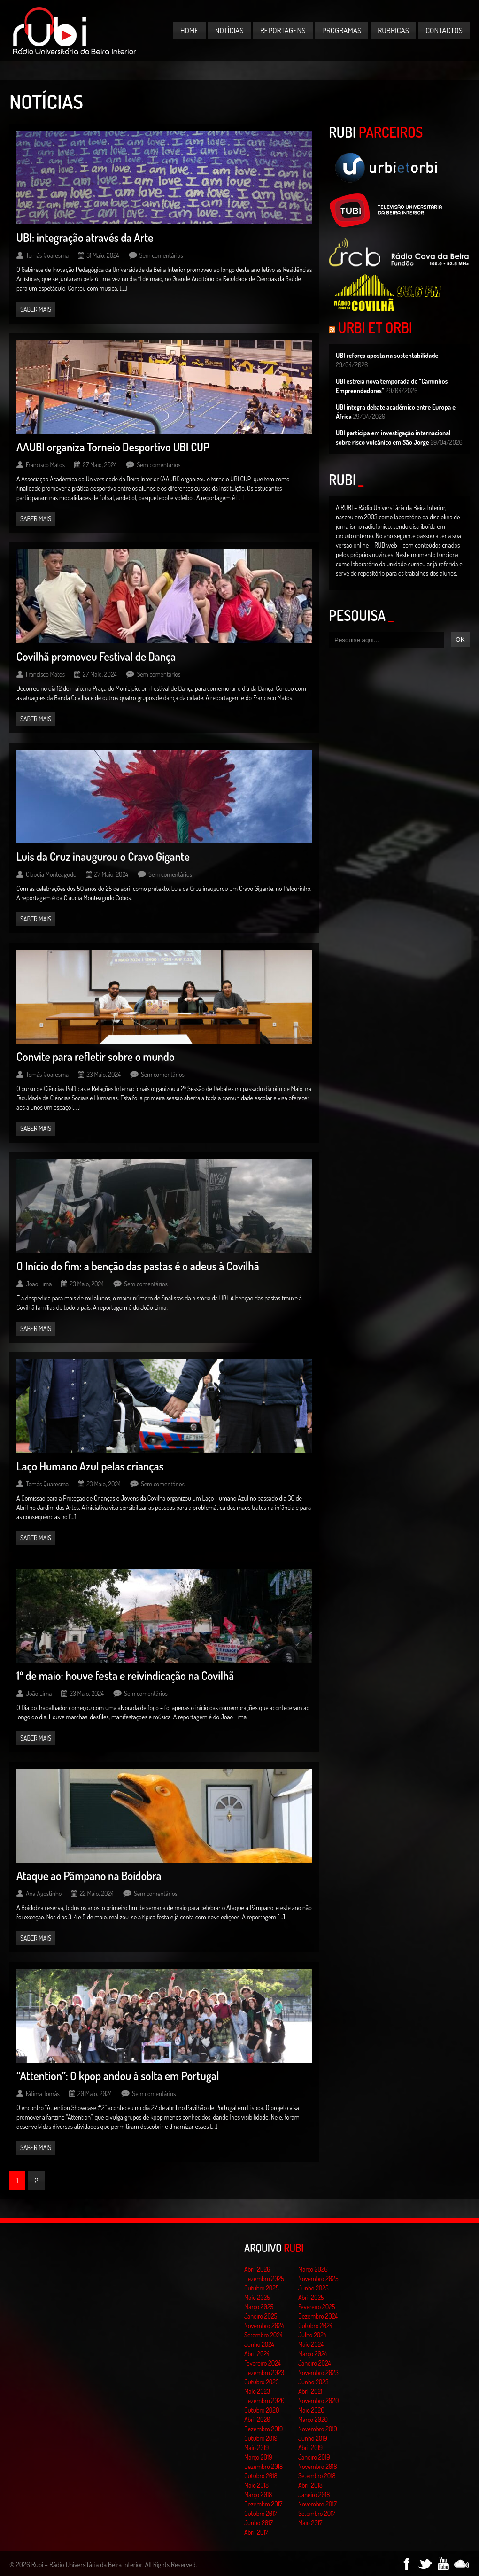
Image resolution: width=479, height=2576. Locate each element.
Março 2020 (313, 2419)
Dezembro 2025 (264, 2278)
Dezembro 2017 (263, 2504)
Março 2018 (258, 2495)
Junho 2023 (313, 2382)
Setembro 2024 (263, 2335)
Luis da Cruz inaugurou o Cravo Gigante (103, 856)
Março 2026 (313, 2269)
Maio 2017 (310, 2523)
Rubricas (393, 30)
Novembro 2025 (318, 2278)
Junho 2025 (313, 2288)
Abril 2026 (257, 2269)
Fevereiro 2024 (262, 2363)
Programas (342, 30)
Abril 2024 (257, 2354)
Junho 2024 (259, 2344)
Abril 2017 (256, 2532)
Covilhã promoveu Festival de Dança (96, 656)
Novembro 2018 (317, 2466)
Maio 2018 (256, 2485)
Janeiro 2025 (260, 2316)
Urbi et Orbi (375, 327)
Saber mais (35, 309)
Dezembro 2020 (264, 2401)
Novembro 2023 (318, 2372)
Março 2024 (312, 2354)
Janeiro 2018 (314, 2495)
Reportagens (283, 30)
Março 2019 (258, 2457)
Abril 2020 (257, 2419)
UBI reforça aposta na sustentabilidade (387, 355)
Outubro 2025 (261, 2288)
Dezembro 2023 (264, 2372)
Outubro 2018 (261, 2476)
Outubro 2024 (315, 2325)
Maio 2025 (257, 2297)
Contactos (444, 30)
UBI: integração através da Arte (84, 237)
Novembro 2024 (264, 2325)
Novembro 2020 (318, 2401)
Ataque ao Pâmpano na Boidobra (89, 1875)
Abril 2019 (310, 2448)
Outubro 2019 (261, 2438)
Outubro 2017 (260, 2513)
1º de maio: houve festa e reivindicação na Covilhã (125, 1675)
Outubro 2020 (261, 2410)
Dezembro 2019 (263, 2429)
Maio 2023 (257, 2391)
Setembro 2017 (316, 2513)
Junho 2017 (258, 2523)
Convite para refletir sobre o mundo (95, 1056)
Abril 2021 (310, 2391)
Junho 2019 (312, 2438)
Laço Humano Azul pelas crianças (89, 1466)
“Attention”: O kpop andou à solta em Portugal (117, 2075)
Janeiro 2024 (314, 2363)
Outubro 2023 (261, 2382)
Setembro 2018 (317, 2476)
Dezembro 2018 (263, 2466)
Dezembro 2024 (318, 2316)
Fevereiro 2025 (316, 2307)
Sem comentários (161, 255)
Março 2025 (258, 2307)
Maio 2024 (311, 2344)
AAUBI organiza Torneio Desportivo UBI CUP (112, 447)
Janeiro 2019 (314, 2457)
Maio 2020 (311, 2410)
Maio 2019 (256, 2448)
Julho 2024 (312, 2335)
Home (189, 30)
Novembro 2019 (317, 2429)
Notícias (229, 30)
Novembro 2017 (317, 2504)
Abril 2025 (311, 2297)
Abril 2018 (310, 2485)
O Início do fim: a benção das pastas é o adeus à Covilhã (137, 1266)
